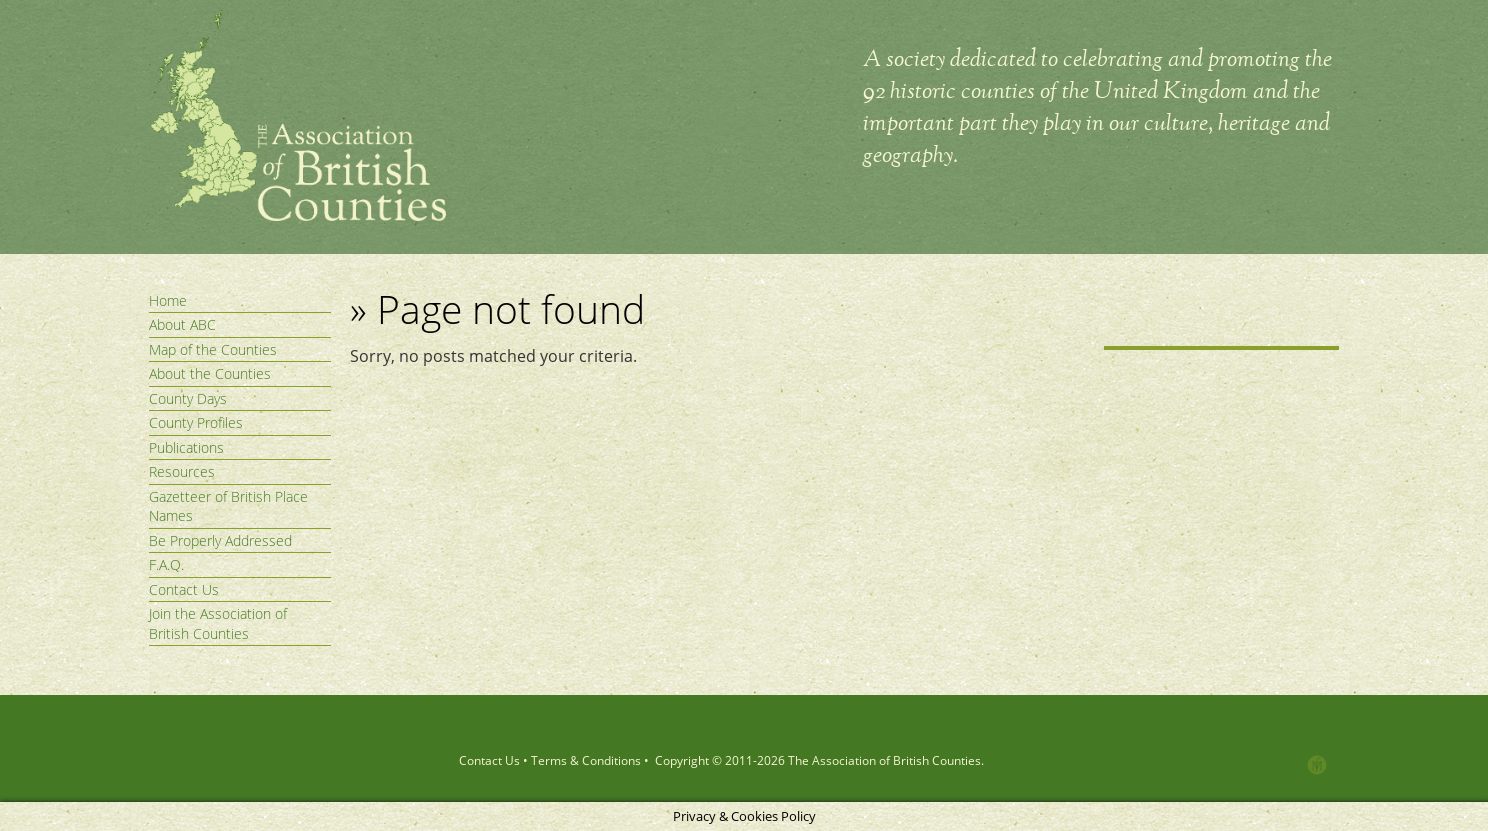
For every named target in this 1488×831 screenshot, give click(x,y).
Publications (186, 447)
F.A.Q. (166, 564)
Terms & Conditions (586, 760)
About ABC (182, 324)
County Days (188, 398)
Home (168, 300)
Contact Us (184, 589)
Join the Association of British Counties (218, 623)
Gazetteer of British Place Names (228, 506)
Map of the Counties (213, 349)
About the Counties (210, 373)
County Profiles (196, 422)
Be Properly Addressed (220, 540)
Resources (182, 471)
